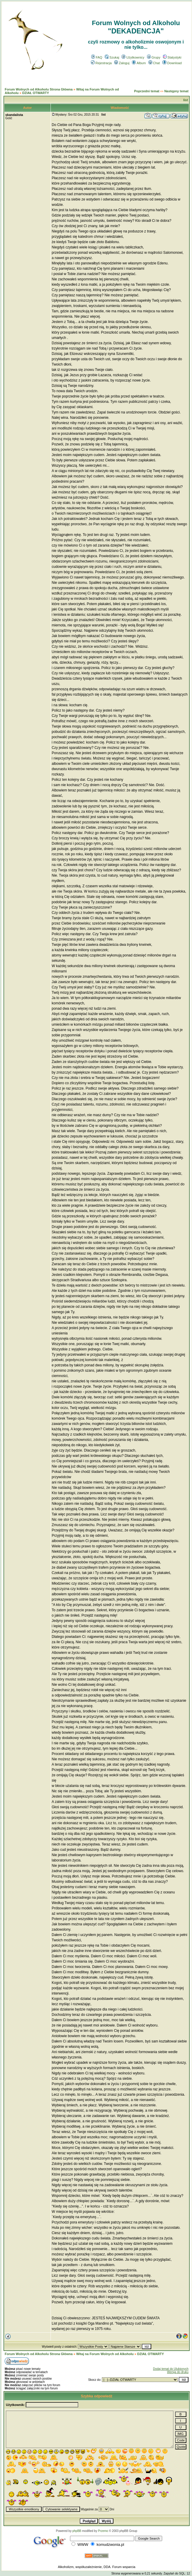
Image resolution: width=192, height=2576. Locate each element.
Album (139, 63)
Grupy (153, 57)
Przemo (103, 2531)
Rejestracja (101, 63)
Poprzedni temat (147, 91)
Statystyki (172, 57)
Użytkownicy (133, 57)
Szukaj (112, 57)
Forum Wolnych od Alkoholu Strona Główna (39, 89)
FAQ (96, 57)
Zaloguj (121, 63)
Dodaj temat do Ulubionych (170, 2368)
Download (172, 63)
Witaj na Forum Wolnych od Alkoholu (105, 2354)
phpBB (76, 2531)
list (185, 100)
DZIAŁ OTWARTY (35, 93)
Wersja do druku (177, 2372)
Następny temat (176, 91)
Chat (154, 63)
